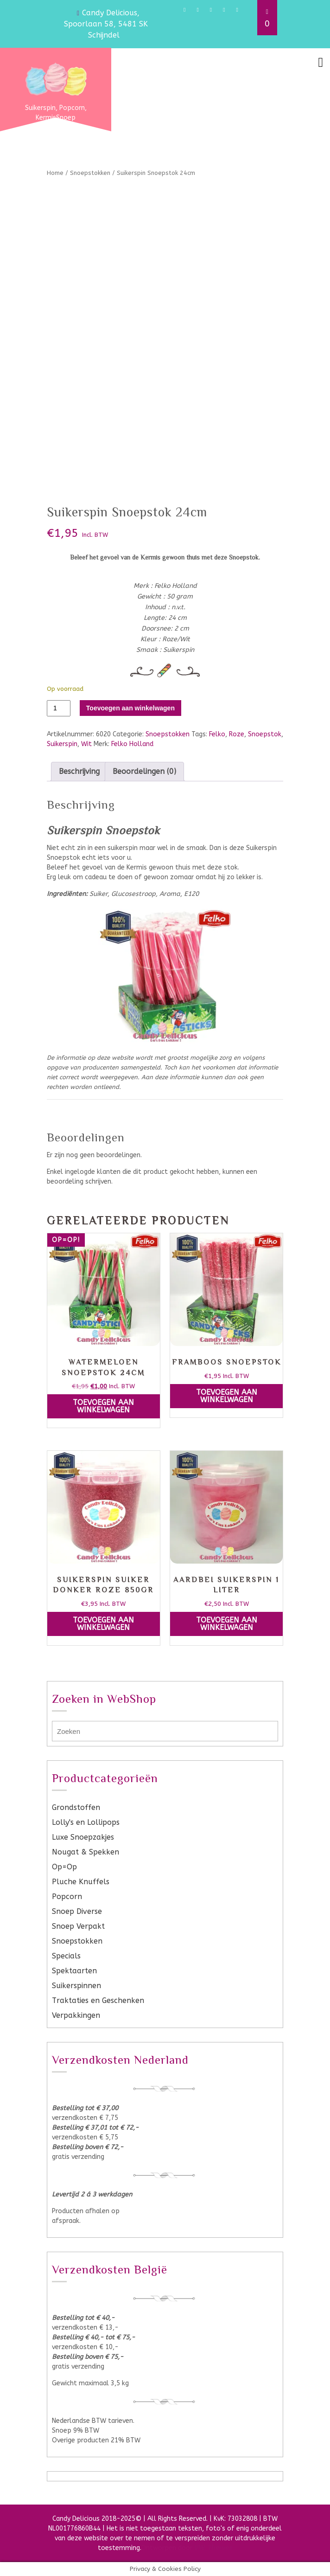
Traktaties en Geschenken (98, 2000)
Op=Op (64, 1866)
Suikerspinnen (76, 1985)
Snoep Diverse (77, 1911)
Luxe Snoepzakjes (83, 1837)
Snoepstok (264, 734)
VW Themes (212, 2547)
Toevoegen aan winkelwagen (130, 708)
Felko (217, 734)
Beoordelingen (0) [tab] (144, 771)
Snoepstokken (90, 172)
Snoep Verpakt (78, 1926)
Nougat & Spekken (85, 1852)
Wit (86, 744)
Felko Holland (132, 744)
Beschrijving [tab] (79, 771)
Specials (66, 1955)
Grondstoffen (76, 1807)
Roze (236, 734)
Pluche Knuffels (80, 1881)
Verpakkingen (76, 2015)
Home (55, 172)
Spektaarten (74, 1970)
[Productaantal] (58, 708)
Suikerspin (62, 744)
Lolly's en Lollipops (86, 1822)
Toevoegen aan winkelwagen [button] (103, 1406)
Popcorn (67, 1896)
